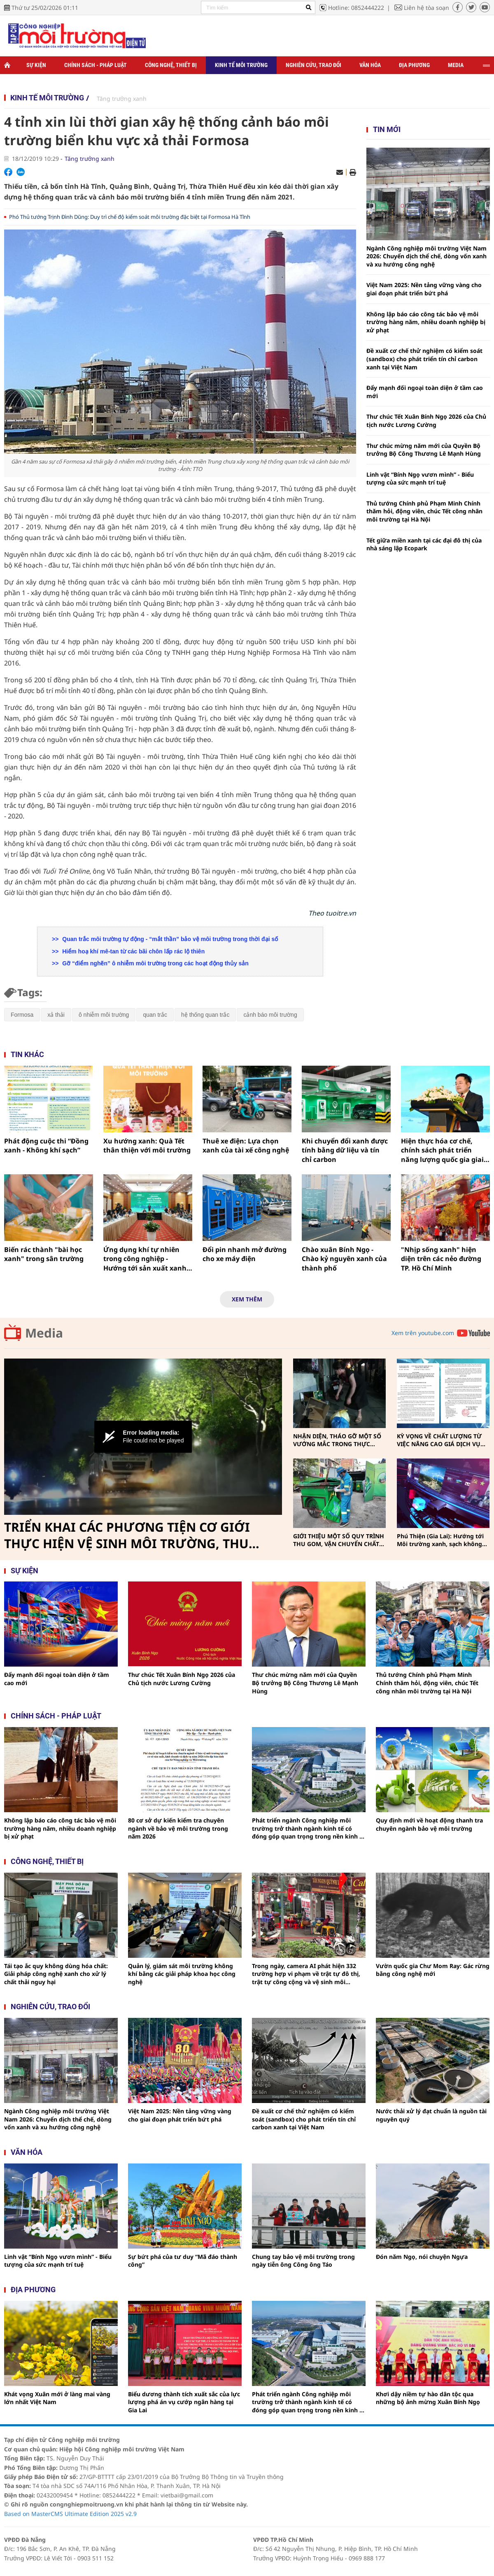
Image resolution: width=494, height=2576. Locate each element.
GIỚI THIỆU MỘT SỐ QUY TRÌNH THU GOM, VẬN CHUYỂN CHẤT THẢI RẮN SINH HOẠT (338, 1540)
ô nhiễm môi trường (104, 1014)
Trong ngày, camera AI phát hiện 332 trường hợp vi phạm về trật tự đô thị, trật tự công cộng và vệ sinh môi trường (306, 1974)
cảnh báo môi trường (270, 1014)
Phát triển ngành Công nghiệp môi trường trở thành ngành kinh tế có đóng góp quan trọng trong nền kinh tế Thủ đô (308, 1828)
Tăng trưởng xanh (122, 98)
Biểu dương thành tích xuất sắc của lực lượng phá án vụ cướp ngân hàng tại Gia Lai (184, 2402)
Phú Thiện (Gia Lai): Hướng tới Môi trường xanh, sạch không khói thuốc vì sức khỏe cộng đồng (440, 1540)
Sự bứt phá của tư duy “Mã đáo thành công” (182, 2261)
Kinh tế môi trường (241, 65)
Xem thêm (247, 1299)
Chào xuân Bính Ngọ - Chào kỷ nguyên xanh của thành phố (344, 1259)
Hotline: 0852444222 (356, 8)
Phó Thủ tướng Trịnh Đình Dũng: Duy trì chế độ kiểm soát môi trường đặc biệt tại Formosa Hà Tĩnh (129, 216)
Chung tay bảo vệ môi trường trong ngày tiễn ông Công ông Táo (303, 2261)
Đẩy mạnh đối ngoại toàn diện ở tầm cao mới (424, 392)
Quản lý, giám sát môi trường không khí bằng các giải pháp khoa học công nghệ (181, 1974)
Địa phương (414, 65)
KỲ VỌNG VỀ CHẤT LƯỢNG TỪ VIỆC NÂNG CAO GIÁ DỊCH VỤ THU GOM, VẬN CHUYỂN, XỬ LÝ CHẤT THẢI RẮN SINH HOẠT (442, 1440)
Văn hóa (370, 65)
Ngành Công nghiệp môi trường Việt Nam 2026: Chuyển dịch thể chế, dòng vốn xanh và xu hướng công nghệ (426, 256)
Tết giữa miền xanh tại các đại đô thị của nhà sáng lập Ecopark (424, 544)
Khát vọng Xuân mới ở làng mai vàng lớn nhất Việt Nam (57, 2398)
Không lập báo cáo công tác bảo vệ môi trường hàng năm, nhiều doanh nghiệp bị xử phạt (425, 322)
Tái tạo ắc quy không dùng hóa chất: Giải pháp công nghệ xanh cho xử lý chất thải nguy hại (56, 1974)
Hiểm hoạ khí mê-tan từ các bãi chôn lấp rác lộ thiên (133, 951)
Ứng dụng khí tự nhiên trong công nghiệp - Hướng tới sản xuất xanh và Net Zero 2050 (144, 1259)
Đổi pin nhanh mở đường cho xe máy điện (245, 1254)
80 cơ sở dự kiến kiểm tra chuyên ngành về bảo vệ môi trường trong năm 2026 (178, 1828)
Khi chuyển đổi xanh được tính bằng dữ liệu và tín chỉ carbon (345, 1150)
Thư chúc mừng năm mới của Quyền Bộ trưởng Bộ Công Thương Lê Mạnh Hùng (423, 450)
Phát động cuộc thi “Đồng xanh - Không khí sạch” (46, 1145)
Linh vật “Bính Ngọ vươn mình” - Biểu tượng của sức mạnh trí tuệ (420, 479)
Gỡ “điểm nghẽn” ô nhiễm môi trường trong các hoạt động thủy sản (155, 963)
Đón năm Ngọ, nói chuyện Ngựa (422, 2257)
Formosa (22, 1014)
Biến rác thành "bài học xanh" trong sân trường (44, 1254)
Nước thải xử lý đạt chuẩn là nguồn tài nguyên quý (431, 2115)
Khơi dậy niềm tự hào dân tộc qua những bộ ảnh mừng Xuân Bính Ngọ (428, 2398)
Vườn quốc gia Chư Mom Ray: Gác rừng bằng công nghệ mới (432, 1970)
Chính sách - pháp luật (56, 1715)
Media (456, 65)
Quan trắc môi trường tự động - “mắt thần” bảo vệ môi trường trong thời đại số (169, 939)
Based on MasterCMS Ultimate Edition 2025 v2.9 (70, 2514)
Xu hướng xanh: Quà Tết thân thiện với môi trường (147, 1145)
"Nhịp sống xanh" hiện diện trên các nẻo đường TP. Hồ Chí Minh (441, 1259)
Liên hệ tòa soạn (426, 8)
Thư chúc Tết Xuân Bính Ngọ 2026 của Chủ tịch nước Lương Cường (426, 421)
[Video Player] (143, 1437)
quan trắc (155, 1014)
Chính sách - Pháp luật (95, 65)
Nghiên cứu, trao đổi (313, 65)
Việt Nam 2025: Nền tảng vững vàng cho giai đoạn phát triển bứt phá (424, 289)
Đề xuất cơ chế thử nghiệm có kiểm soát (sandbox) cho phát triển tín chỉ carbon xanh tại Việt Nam (424, 359)
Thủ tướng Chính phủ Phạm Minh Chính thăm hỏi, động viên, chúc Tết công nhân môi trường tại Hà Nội (424, 511)
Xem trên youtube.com (422, 1333)
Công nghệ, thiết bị (171, 65)
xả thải (56, 1014)
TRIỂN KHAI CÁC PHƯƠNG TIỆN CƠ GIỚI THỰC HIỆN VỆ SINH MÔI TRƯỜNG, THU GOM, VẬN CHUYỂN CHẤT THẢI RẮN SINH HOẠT (130, 1535)
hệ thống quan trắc (205, 1014)
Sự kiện (36, 65)
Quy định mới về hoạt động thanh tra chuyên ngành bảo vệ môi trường (429, 1824)
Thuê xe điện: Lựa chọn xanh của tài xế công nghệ (246, 1145)
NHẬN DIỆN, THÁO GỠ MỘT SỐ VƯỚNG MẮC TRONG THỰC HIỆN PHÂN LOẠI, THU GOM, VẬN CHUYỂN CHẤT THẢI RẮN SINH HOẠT (337, 1440)
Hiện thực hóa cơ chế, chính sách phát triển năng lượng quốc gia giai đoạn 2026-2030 (442, 1150)
